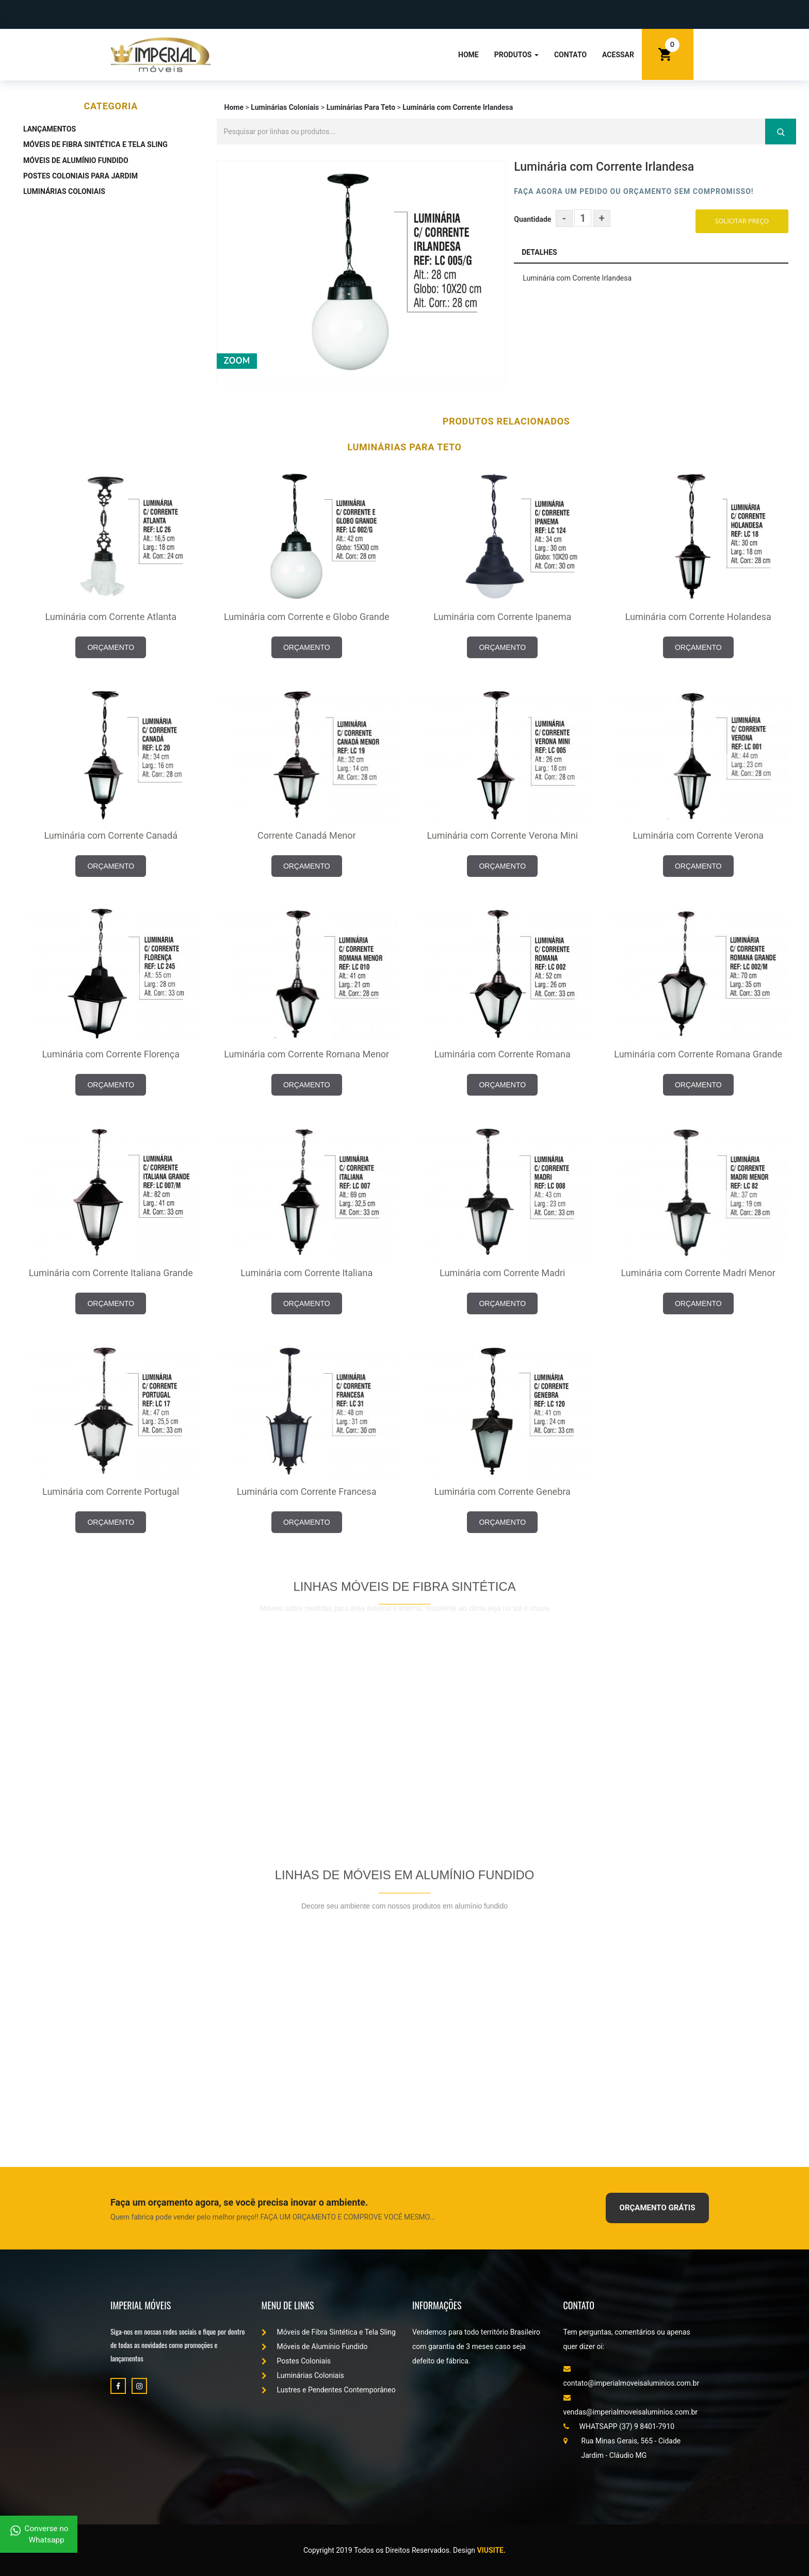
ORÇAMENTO (110, 647)
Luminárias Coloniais (64, 191)
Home (468, 55)
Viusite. (491, 2550)
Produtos (516, 55)
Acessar (618, 55)
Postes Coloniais (296, 2361)
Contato (570, 55)
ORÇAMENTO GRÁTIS (657, 2207)
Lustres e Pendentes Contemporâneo (329, 2390)
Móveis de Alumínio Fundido (75, 160)
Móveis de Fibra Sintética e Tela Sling (95, 144)
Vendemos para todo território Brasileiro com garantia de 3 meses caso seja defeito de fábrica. (476, 2346)
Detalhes (539, 252)
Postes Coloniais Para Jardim (80, 176)
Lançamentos (49, 129)
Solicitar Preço (742, 221)
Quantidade (532, 219)
